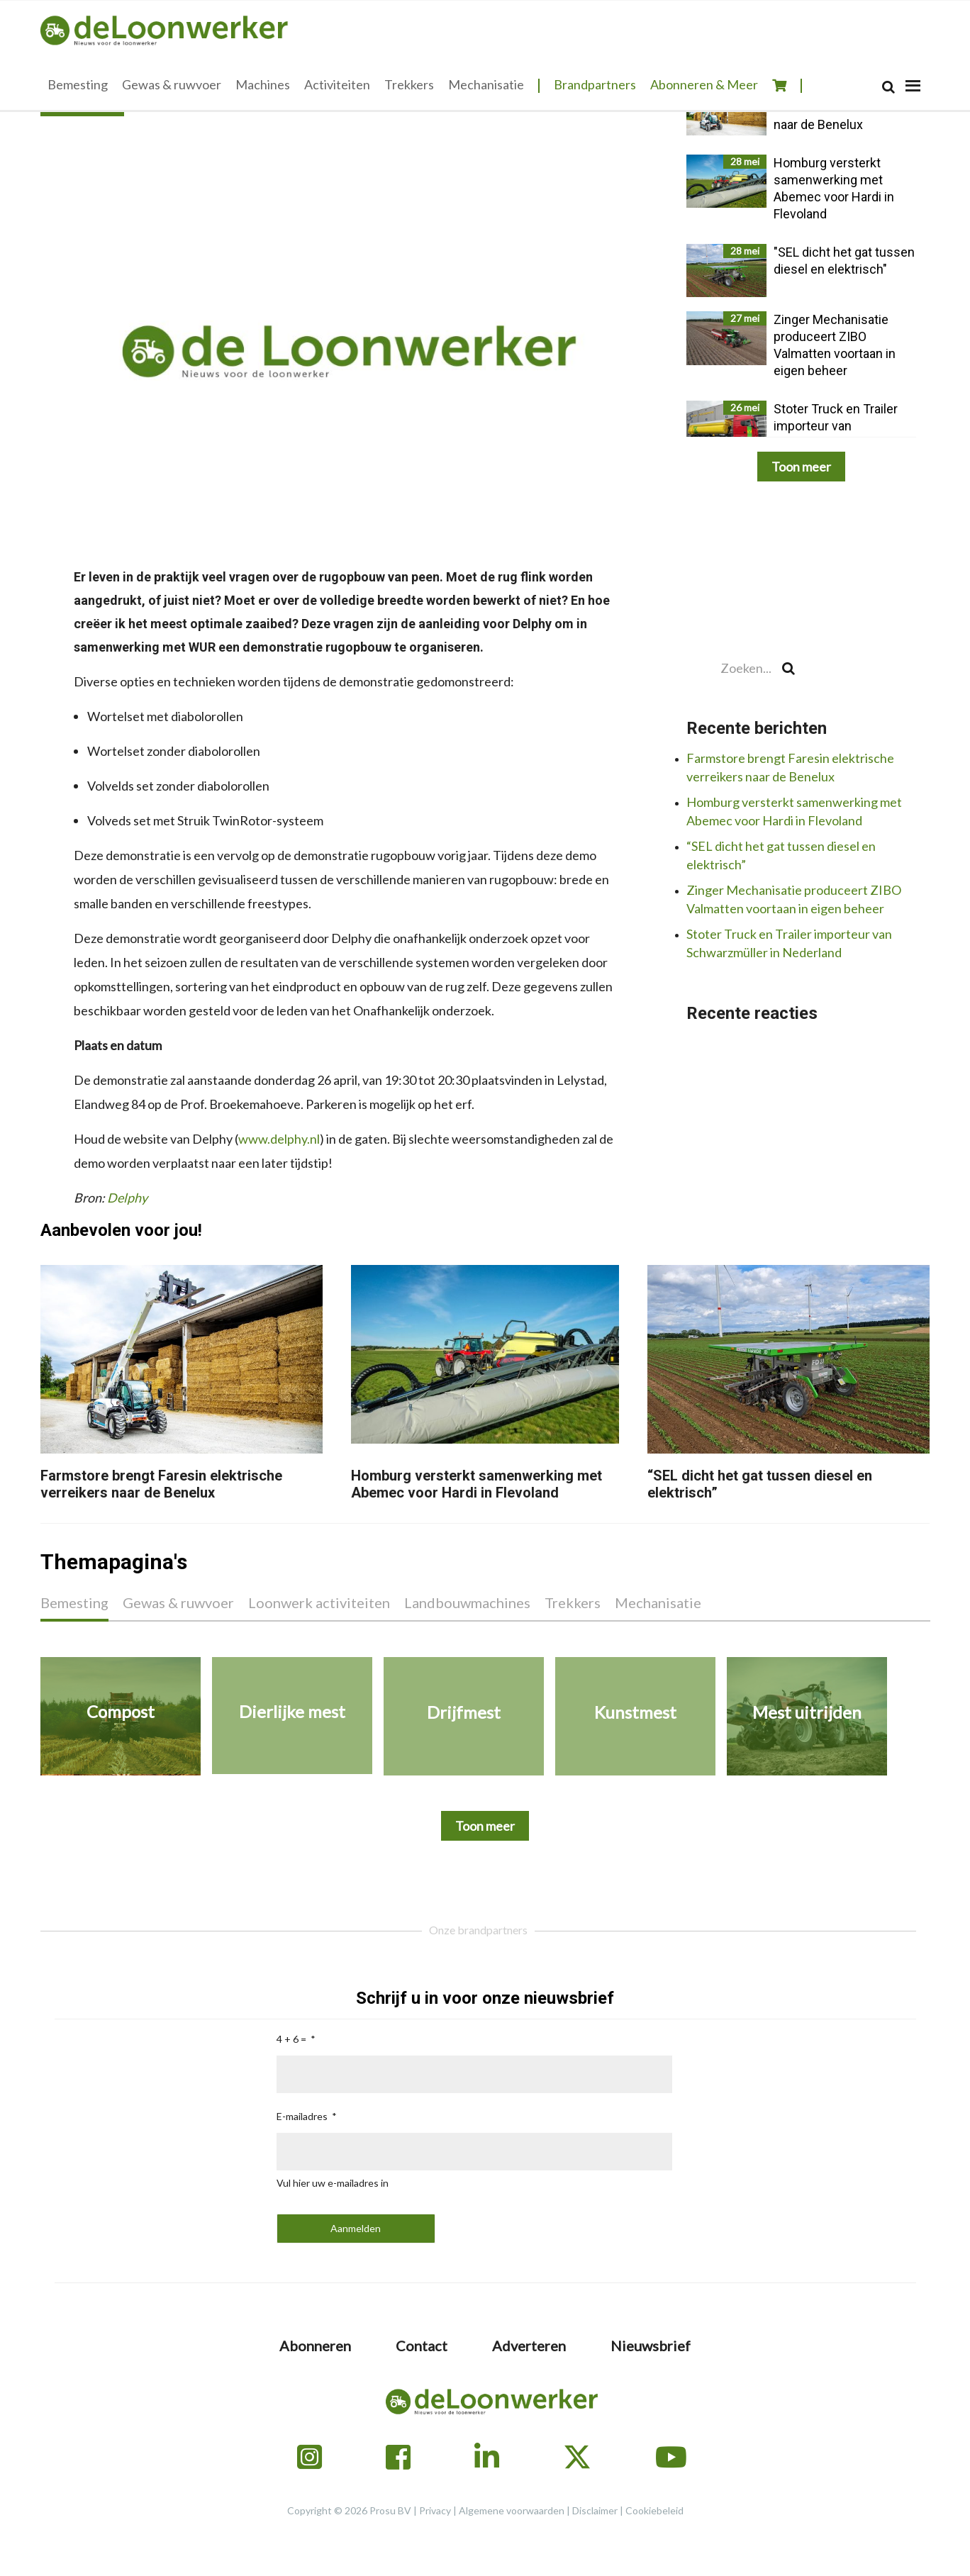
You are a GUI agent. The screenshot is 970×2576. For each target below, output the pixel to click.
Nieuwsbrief (651, 2345)
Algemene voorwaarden (511, 2510)
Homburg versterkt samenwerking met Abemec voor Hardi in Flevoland (476, 1484)
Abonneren (315, 2345)
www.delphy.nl (279, 1139)
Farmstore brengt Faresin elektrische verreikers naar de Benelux (161, 1484)
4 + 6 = (291, 2039)
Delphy (127, 1197)
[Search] (888, 87)
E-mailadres (302, 2116)
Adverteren (529, 2345)
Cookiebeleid (654, 2510)
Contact (421, 2345)
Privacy (435, 2510)
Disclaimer (595, 2510)
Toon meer (801, 466)
